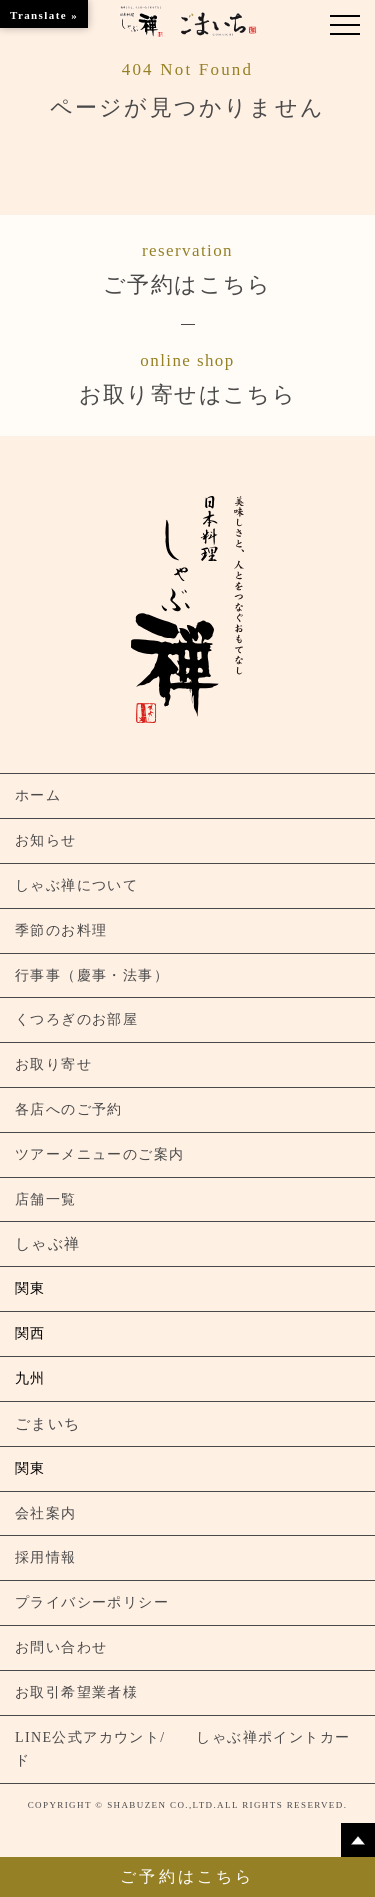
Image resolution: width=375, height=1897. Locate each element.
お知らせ (46, 840)
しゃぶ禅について (76, 885)
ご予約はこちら (187, 267)
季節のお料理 (61, 930)
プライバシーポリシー (92, 1602)
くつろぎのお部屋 (76, 1019)
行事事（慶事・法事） (92, 975)
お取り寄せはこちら (187, 377)
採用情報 (46, 1557)
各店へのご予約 (69, 1109)
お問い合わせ (61, 1647)
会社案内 (46, 1513)
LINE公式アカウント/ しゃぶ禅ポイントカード (182, 1749)
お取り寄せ (53, 1064)
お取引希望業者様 (76, 1692)
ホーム (38, 795)
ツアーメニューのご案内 (99, 1154)
